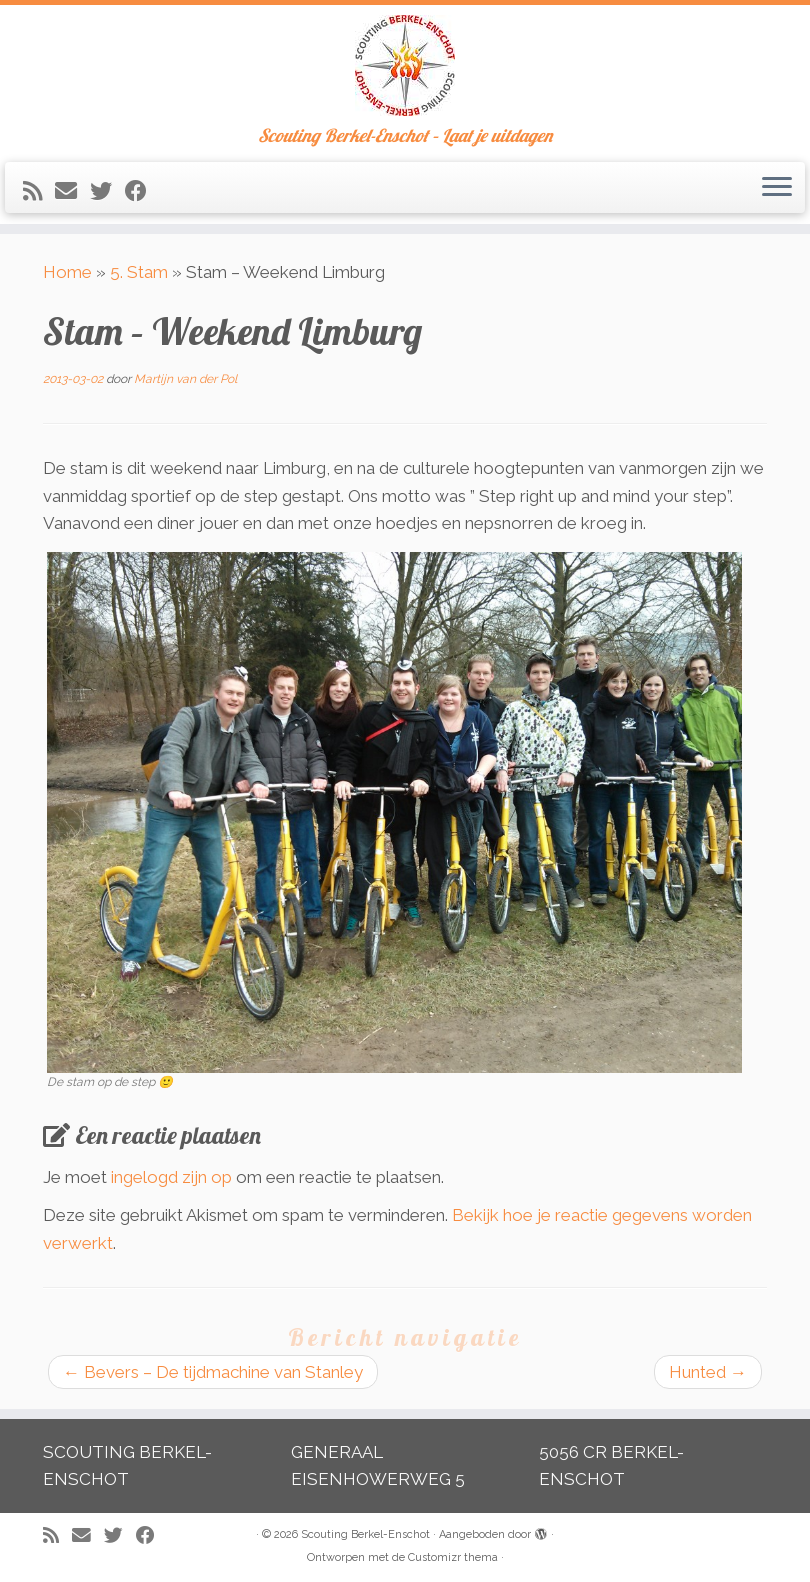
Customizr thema (453, 1557)
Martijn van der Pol (185, 379)
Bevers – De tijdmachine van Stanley (213, 1372)
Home (67, 272)
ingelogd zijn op (171, 1177)
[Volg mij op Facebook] (142, 191)
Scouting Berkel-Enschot (365, 1534)
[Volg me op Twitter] (107, 191)
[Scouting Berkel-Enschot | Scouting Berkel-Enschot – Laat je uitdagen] (405, 65)
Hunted (708, 1372)
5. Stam (139, 272)
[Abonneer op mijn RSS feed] (39, 191)
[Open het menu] (777, 188)
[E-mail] (72, 191)
